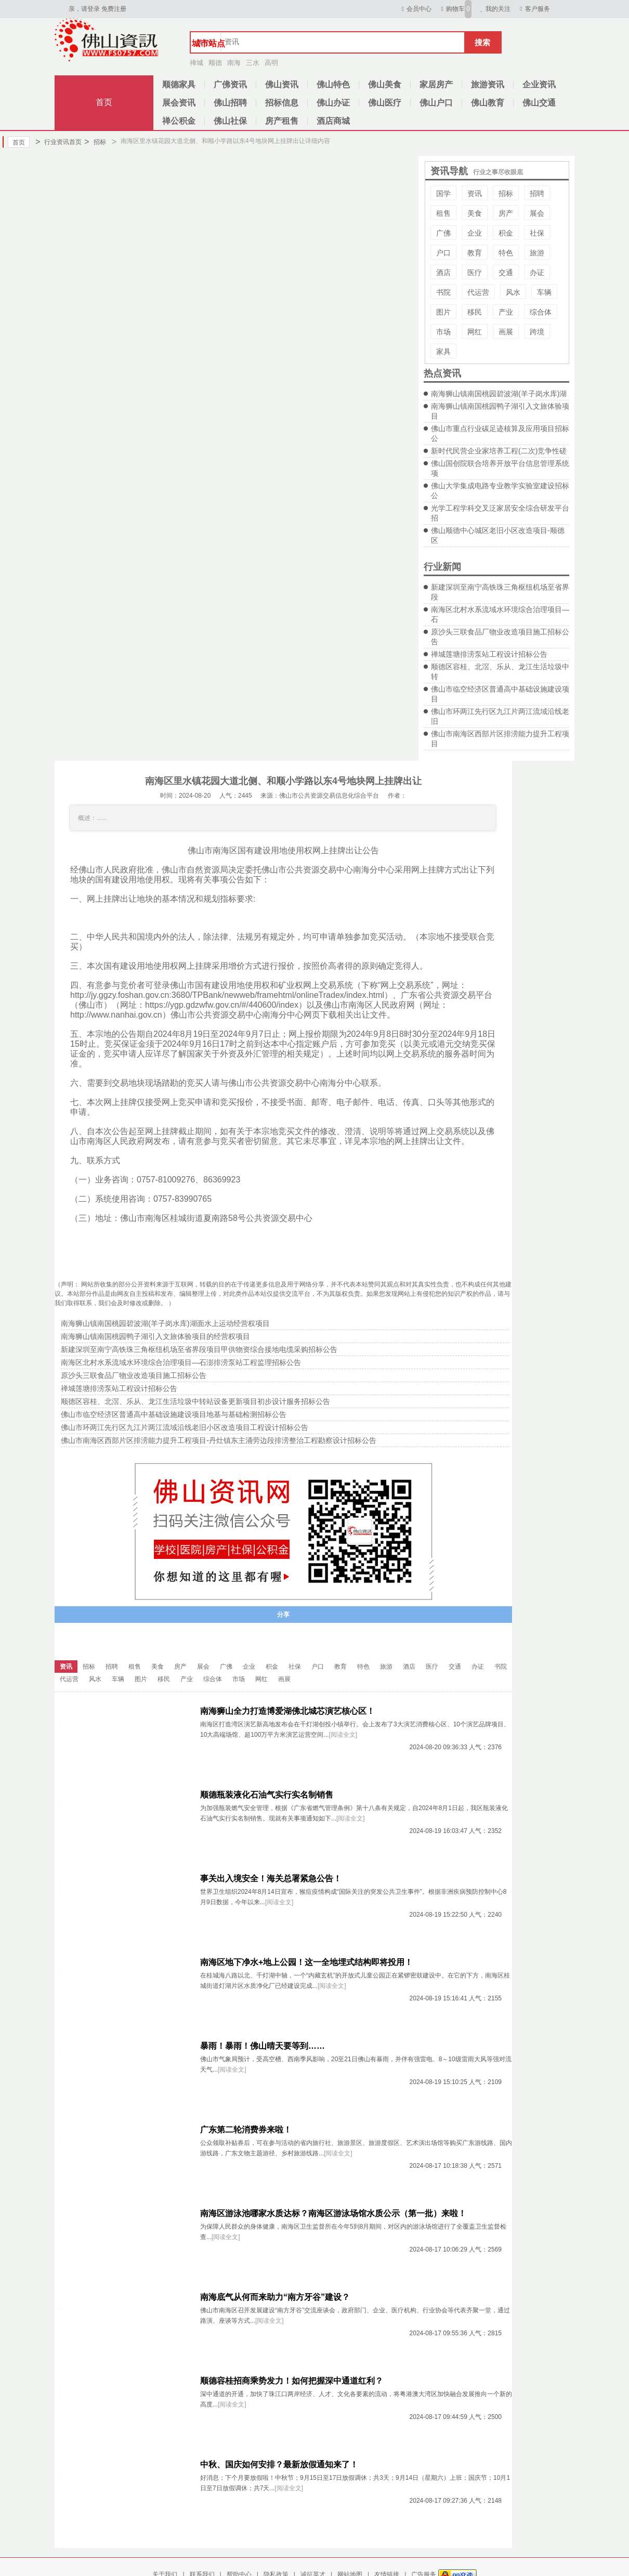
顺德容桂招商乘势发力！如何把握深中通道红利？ (291, 2380)
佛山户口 (436, 102)
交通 (506, 272)
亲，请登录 (84, 8)
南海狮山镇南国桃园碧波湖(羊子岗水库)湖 (499, 393)
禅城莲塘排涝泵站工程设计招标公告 (489, 654)
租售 (443, 213)
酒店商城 (333, 120)
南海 (234, 63)
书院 (443, 292)
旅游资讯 (487, 84)
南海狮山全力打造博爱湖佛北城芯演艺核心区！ (287, 1711)
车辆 (544, 292)
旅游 (537, 253)
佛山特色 (333, 84)
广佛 (443, 233)
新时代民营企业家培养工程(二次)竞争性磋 (499, 451)
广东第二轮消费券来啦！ (246, 2129)
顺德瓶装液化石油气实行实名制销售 (266, 1794)
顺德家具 (178, 84)
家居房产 (436, 84)
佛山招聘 (230, 102)
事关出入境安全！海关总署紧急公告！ (271, 1878)
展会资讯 (178, 102)
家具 (443, 351)
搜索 (482, 42)
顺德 (215, 63)
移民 (474, 312)
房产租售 (281, 120)
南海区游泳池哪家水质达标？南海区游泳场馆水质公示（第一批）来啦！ (333, 2213)
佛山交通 (539, 102)
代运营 (478, 292)
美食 (474, 213)
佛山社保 (230, 120)
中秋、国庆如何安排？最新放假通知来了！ (279, 2464)
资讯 (474, 193)
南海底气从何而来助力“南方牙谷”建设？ (275, 2297)
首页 (104, 102)
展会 (537, 213)
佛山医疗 (384, 102)
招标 (95, 142)
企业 (474, 233)
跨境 (537, 332)
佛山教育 (487, 102)
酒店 (443, 272)
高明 (271, 63)
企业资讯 (539, 84)
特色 (506, 253)
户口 (443, 253)
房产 (506, 213)
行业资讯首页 (58, 142)
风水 (513, 292)
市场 (443, 332)
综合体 (541, 312)
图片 (443, 312)
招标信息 (281, 102)
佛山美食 (384, 84)
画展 (506, 332)
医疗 (474, 272)
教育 (474, 253)
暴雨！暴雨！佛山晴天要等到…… (262, 2045)
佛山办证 (333, 102)
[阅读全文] (343, 1734)
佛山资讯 (281, 84)
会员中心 (415, 8)
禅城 (196, 63)
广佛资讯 (230, 84)
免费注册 (113, 8)
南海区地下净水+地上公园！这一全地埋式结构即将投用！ (306, 1962)
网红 (474, 332)
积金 (506, 233)
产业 (506, 312)
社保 (537, 233)
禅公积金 (178, 120)
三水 (252, 63)
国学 (443, 193)
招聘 (537, 193)
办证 (537, 272)
